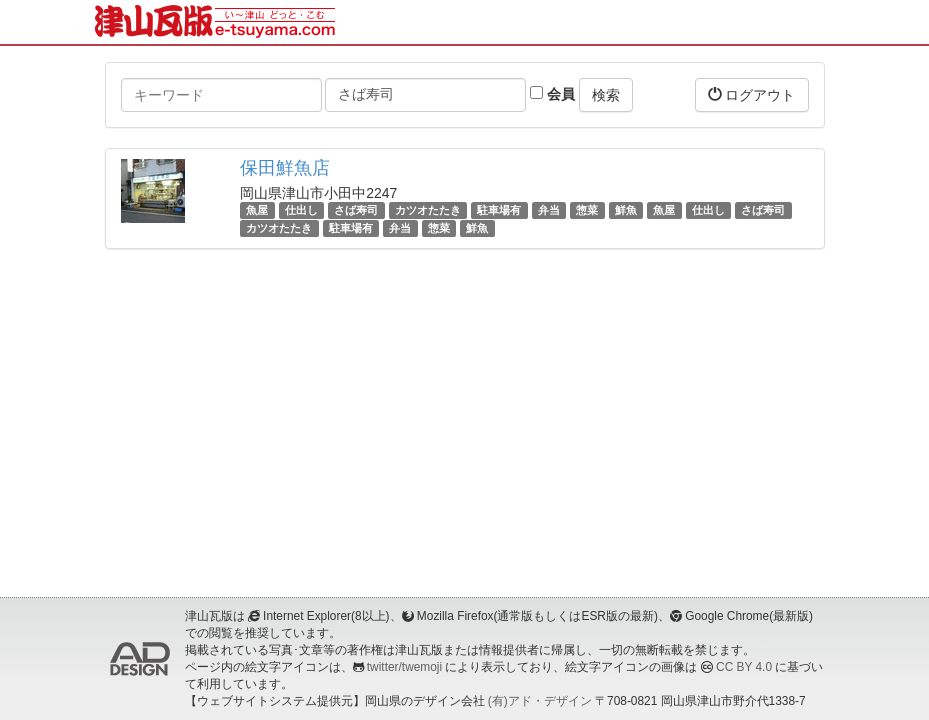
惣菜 (587, 210)
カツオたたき (428, 210)
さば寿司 (356, 210)
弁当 (549, 210)
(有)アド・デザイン (540, 701)
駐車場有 (499, 210)
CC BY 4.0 (744, 667)
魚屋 (257, 210)
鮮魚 (626, 210)
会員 (552, 94)
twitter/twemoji (404, 667)
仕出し (301, 210)
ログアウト (752, 94)
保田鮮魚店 (285, 168)
